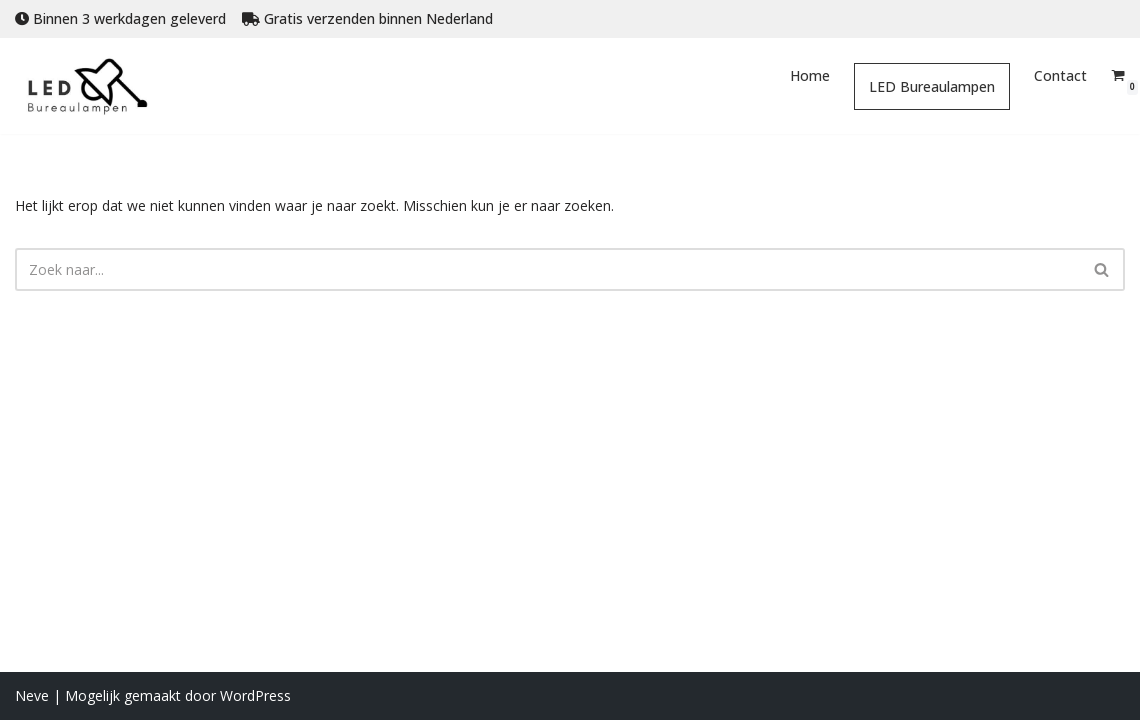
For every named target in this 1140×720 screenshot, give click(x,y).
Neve (32, 695)
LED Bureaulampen (932, 86)
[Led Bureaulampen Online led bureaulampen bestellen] (102, 86)
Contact (1060, 75)
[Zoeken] (547, 269)
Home (810, 75)
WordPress (255, 695)
